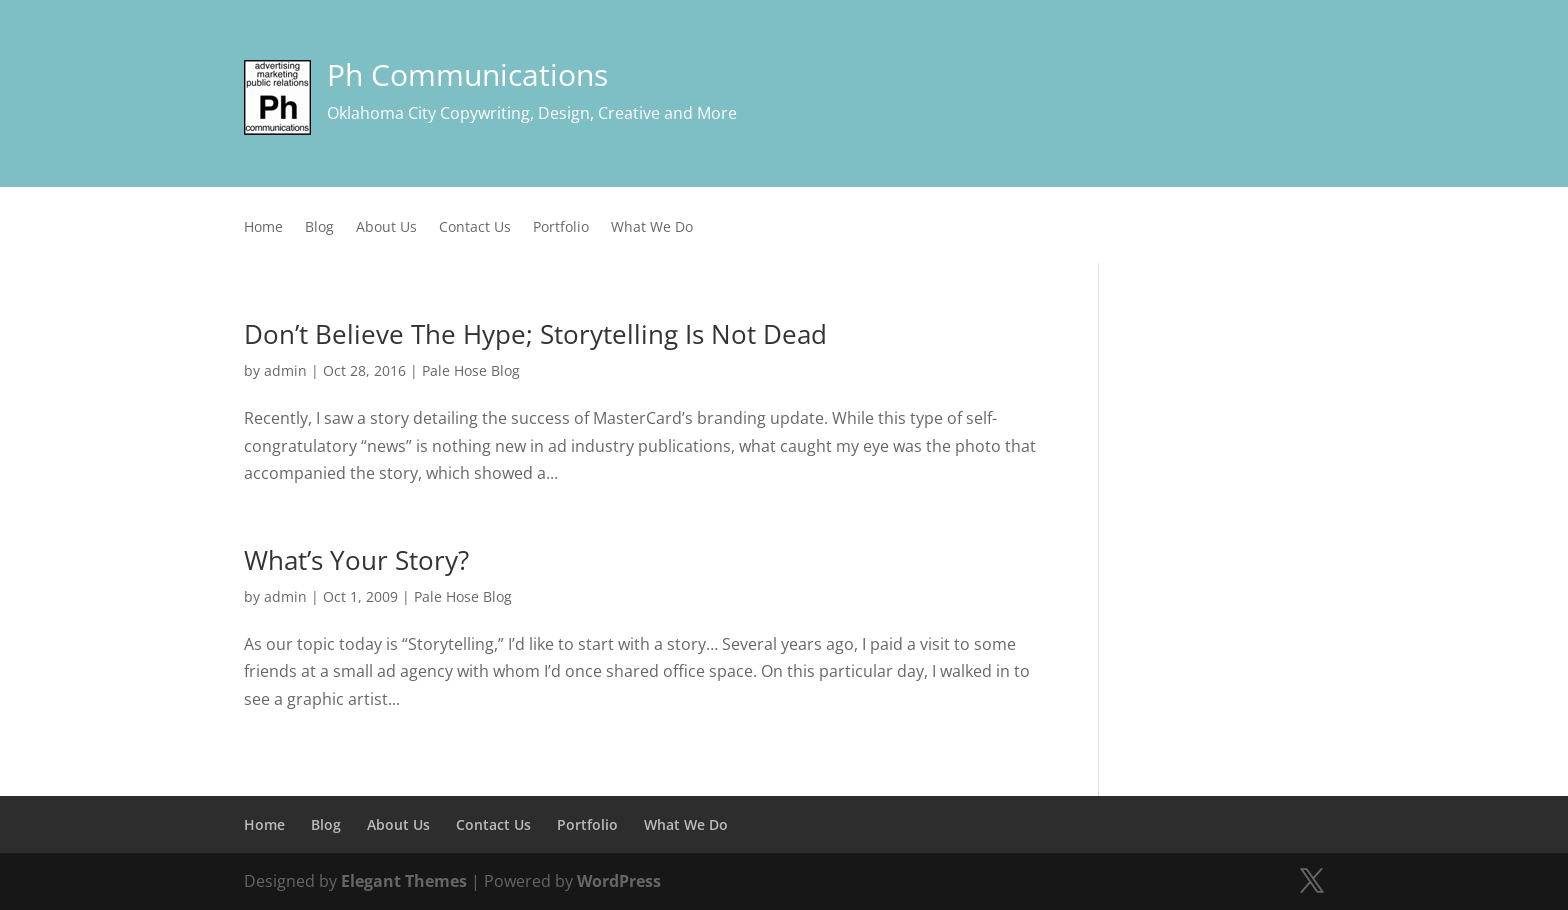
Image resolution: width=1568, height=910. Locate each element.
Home (263, 228)
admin (285, 370)
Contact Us (475, 228)
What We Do (652, 228)
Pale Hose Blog (471, 370)
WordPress (619, 881)
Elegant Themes (404, 881)
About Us (386, 228)
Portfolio (561, 228)
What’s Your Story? (356, 560)
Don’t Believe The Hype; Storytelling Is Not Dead (535, 334)
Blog (319, 228)
